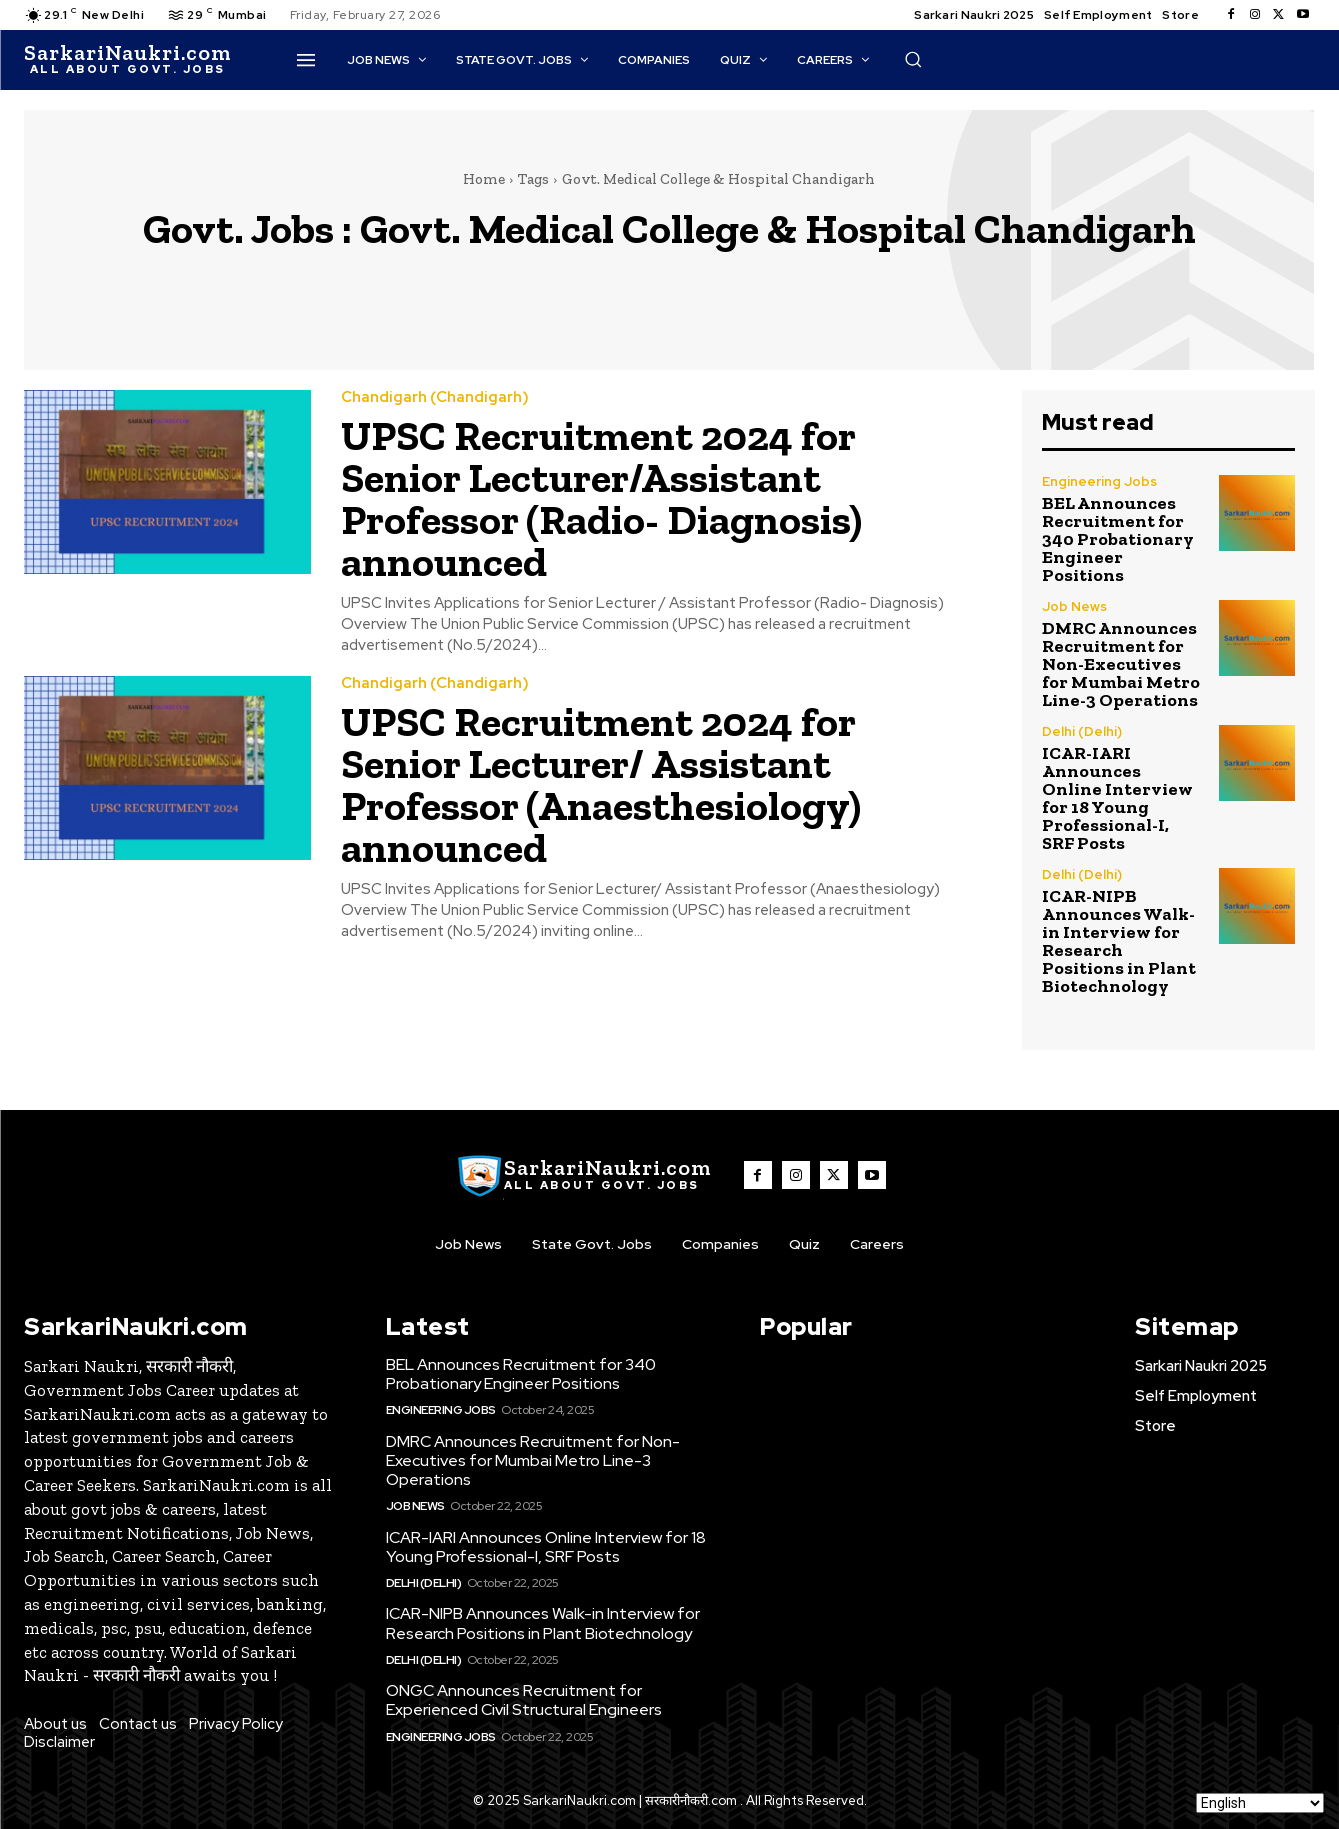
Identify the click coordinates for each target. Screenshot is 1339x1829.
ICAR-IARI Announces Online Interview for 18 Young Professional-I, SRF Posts (1117, 798)
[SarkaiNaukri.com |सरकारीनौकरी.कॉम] (127, 60)
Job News (1074, 606)
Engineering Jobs (1099, 481)
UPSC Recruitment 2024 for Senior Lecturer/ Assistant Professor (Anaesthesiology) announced (601, 784)
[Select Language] (1260, 1803)
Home (484, 179)
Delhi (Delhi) (1082, 731)
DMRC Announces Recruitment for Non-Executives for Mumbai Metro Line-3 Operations (1121, 664)
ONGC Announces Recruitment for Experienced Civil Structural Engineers (524, 1700)
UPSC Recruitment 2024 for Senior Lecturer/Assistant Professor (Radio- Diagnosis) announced (601, 498)
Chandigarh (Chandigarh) (435, 397)
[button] (913, 59)
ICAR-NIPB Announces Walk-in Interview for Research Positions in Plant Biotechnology (1119, 941)
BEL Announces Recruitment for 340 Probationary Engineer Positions (1118, 539)
